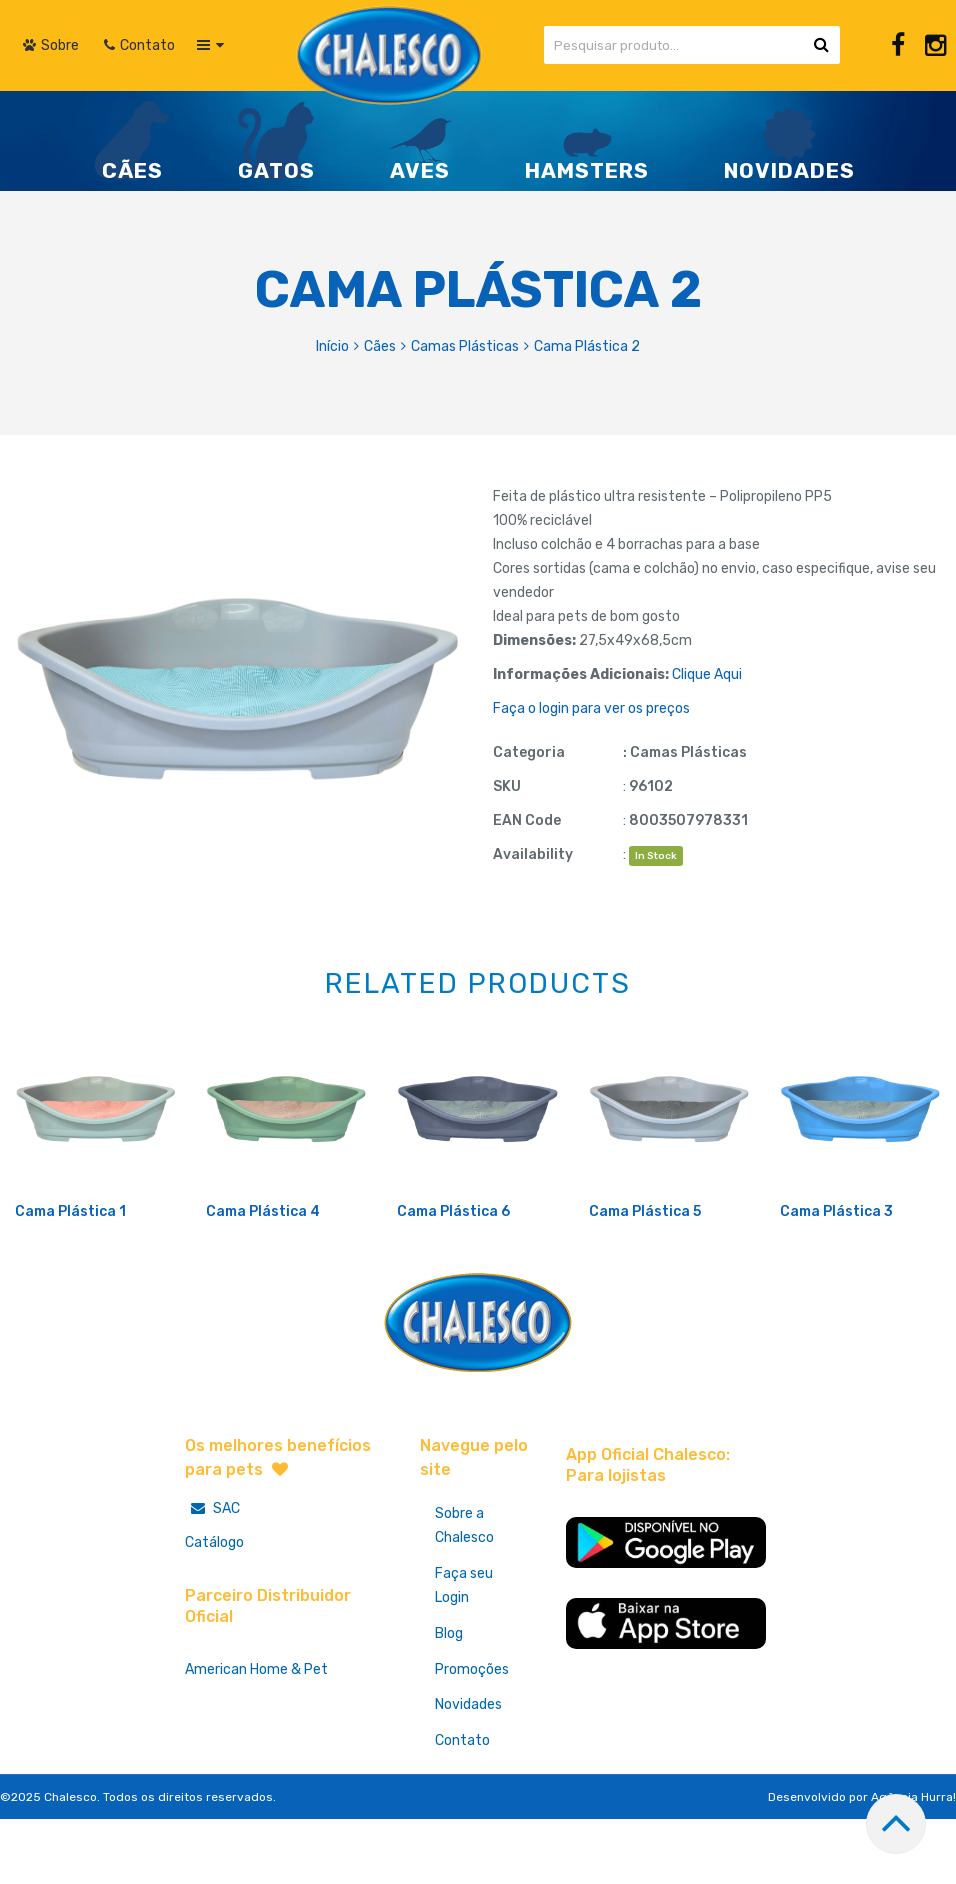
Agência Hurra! (913, 1865)
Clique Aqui (707, 674)
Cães (380, 346)
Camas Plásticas (465, 346)
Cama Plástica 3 (836, 1277)
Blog (449, 1700)
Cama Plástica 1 (70, 1277)
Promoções (472, 1736)
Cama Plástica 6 (453, 1277)
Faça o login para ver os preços (591, 708)
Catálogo (214, 1608)
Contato (462, 1808)
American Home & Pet (256, 1735)
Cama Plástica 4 (263, 1277)
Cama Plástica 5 (645, 1277)
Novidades (468, 1772)
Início (332, 346)
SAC (212, 1574)
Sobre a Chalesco (464, 1592)
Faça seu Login (464, 1652)
